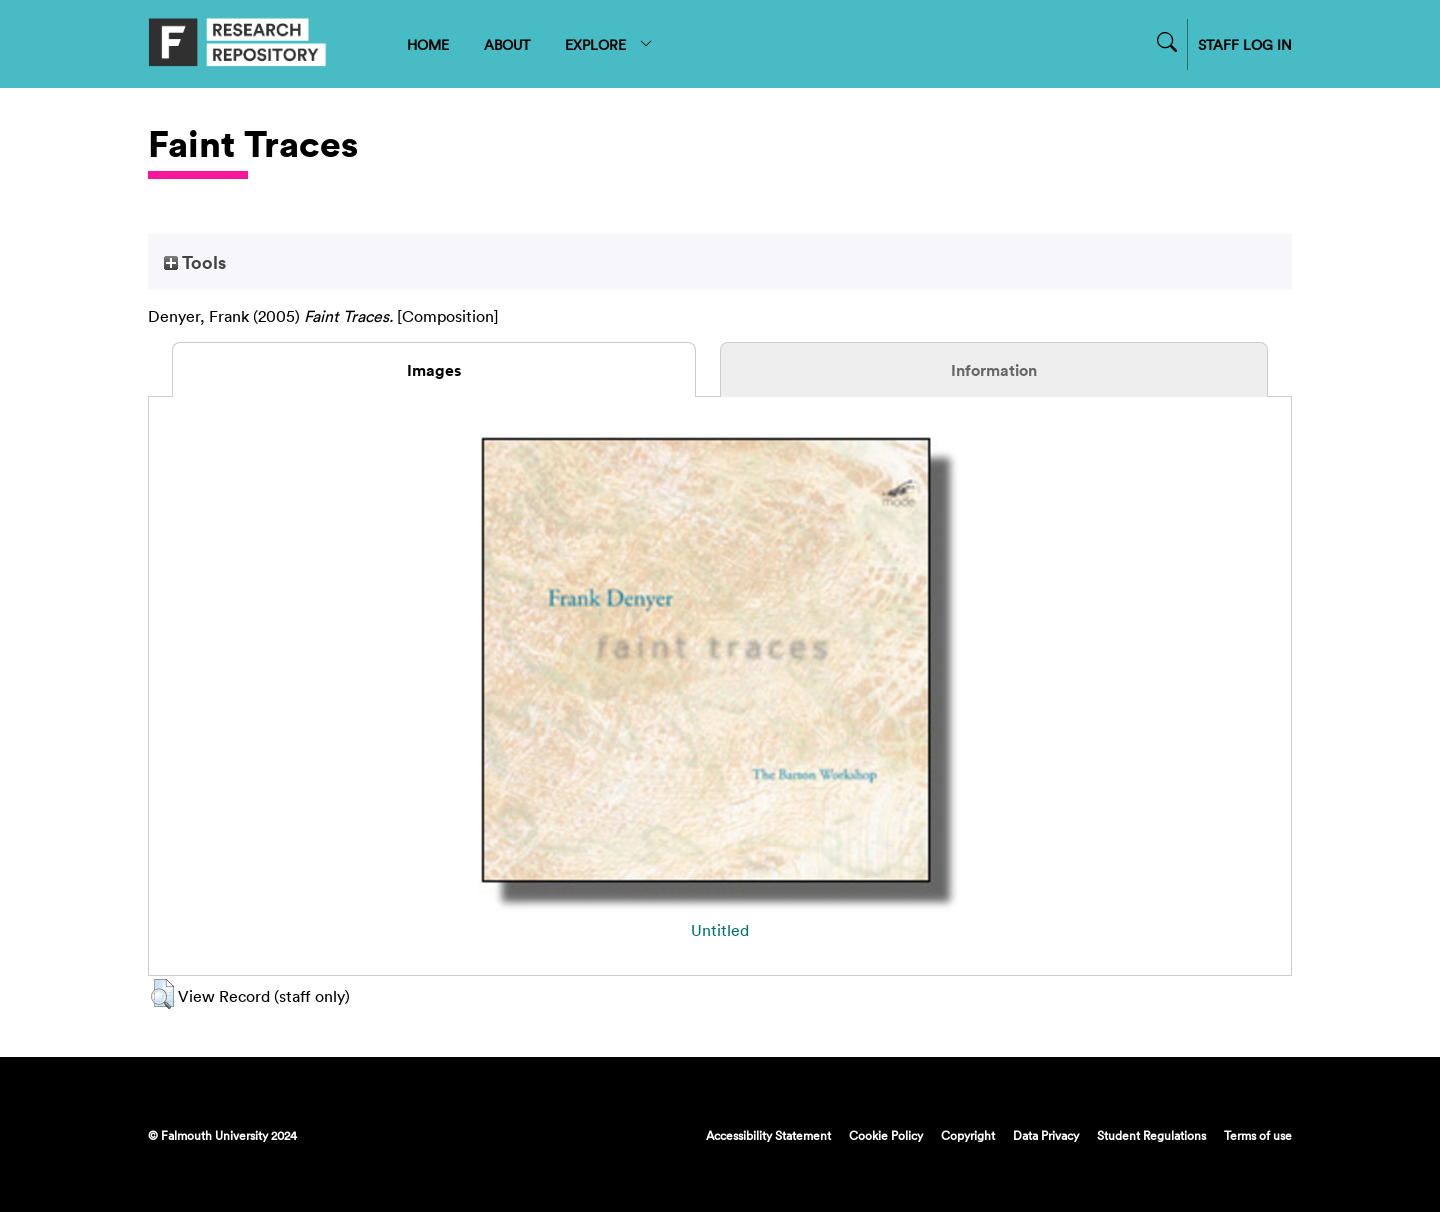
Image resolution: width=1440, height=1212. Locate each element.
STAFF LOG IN (1245, 44)
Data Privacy (1046, 1135)
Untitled (720, 930)
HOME (428, 44)
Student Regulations (1151, 1135)
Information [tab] (994, 370)
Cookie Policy (886, 1135)
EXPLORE (609, 44)
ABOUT (507, 44)
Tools (195, 262)
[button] (162, 994)
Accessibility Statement (768, 1135)
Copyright (968, 1135)
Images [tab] (434, 370)
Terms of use (1258, 1135)
